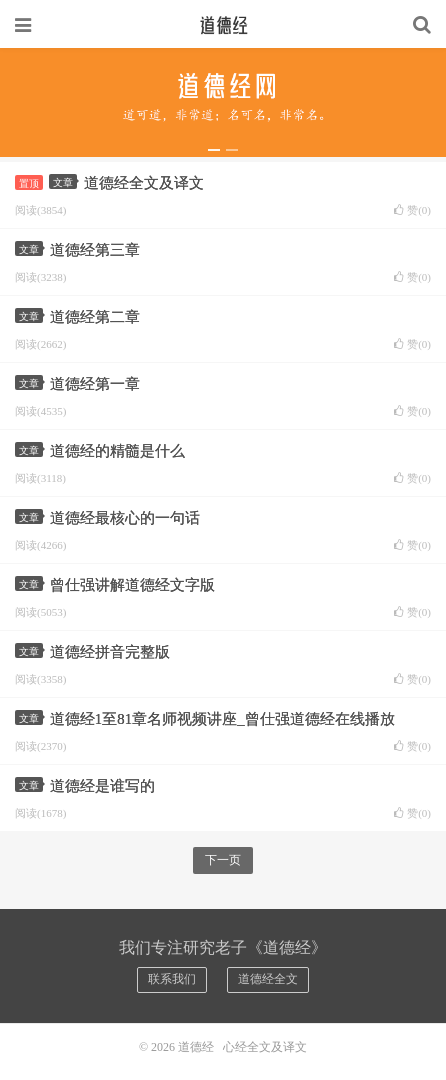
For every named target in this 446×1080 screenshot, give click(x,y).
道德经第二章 (95, 317)
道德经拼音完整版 (110, 652)
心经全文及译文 (265, 1047)
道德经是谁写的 (102, 786)
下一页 (223, 860)
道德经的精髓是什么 (117, 451)
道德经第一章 (95, 384)
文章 (65, 182)
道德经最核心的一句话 (125, 518)
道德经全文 (268, 979)
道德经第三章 (95, 250)
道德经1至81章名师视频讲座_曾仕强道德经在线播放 (222, 719)
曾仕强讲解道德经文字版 (132, 585)
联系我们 (172, 979)
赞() (412, 210)
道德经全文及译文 (144, 183)
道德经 (223, 25)
